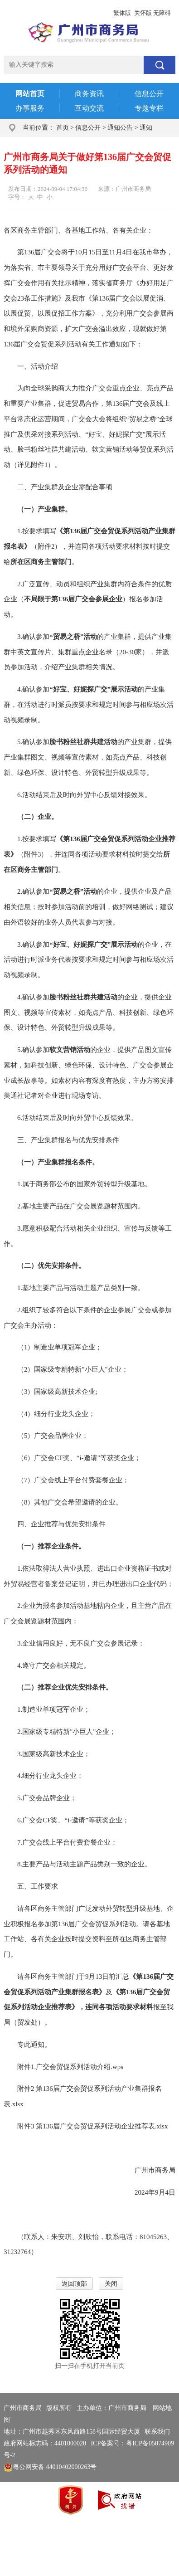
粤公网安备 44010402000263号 (50, 2467)
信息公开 (88, 127)
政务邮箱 (65, 13)
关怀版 (143, 13)
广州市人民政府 (26, 13)
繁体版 (122, 13)
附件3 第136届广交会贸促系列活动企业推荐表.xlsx (92, 2126)
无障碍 (162, 13)
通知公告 (120, 127)
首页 (62, 127)
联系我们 (157, 2431)
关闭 (111, 2283)
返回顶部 (74, 2283)
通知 (146, 127)
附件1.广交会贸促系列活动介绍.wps (70, 2066)
